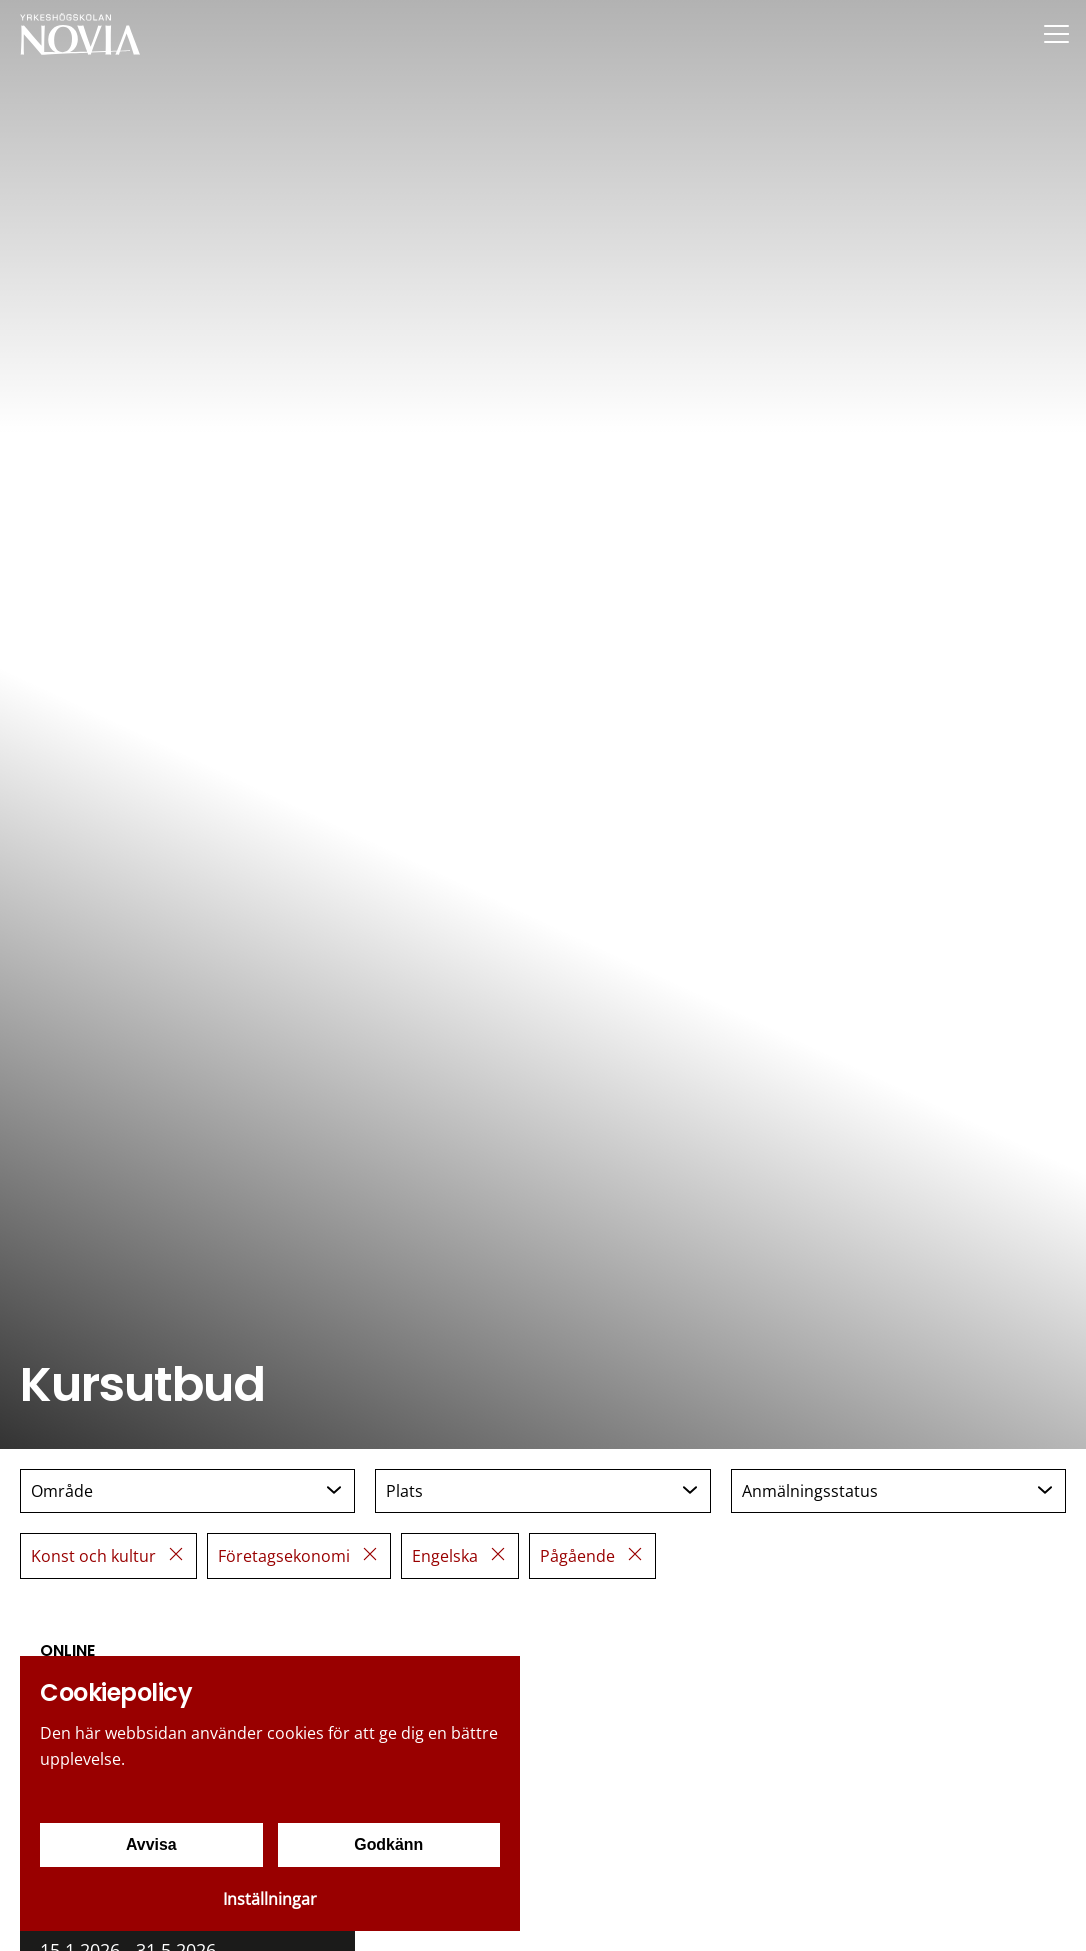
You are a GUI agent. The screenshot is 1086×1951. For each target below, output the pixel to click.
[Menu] (1056, 33)
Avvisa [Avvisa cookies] (151, 1844)
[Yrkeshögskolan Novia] (80, 33)
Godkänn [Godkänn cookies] (388, 1844)
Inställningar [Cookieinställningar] (270, 1899)
